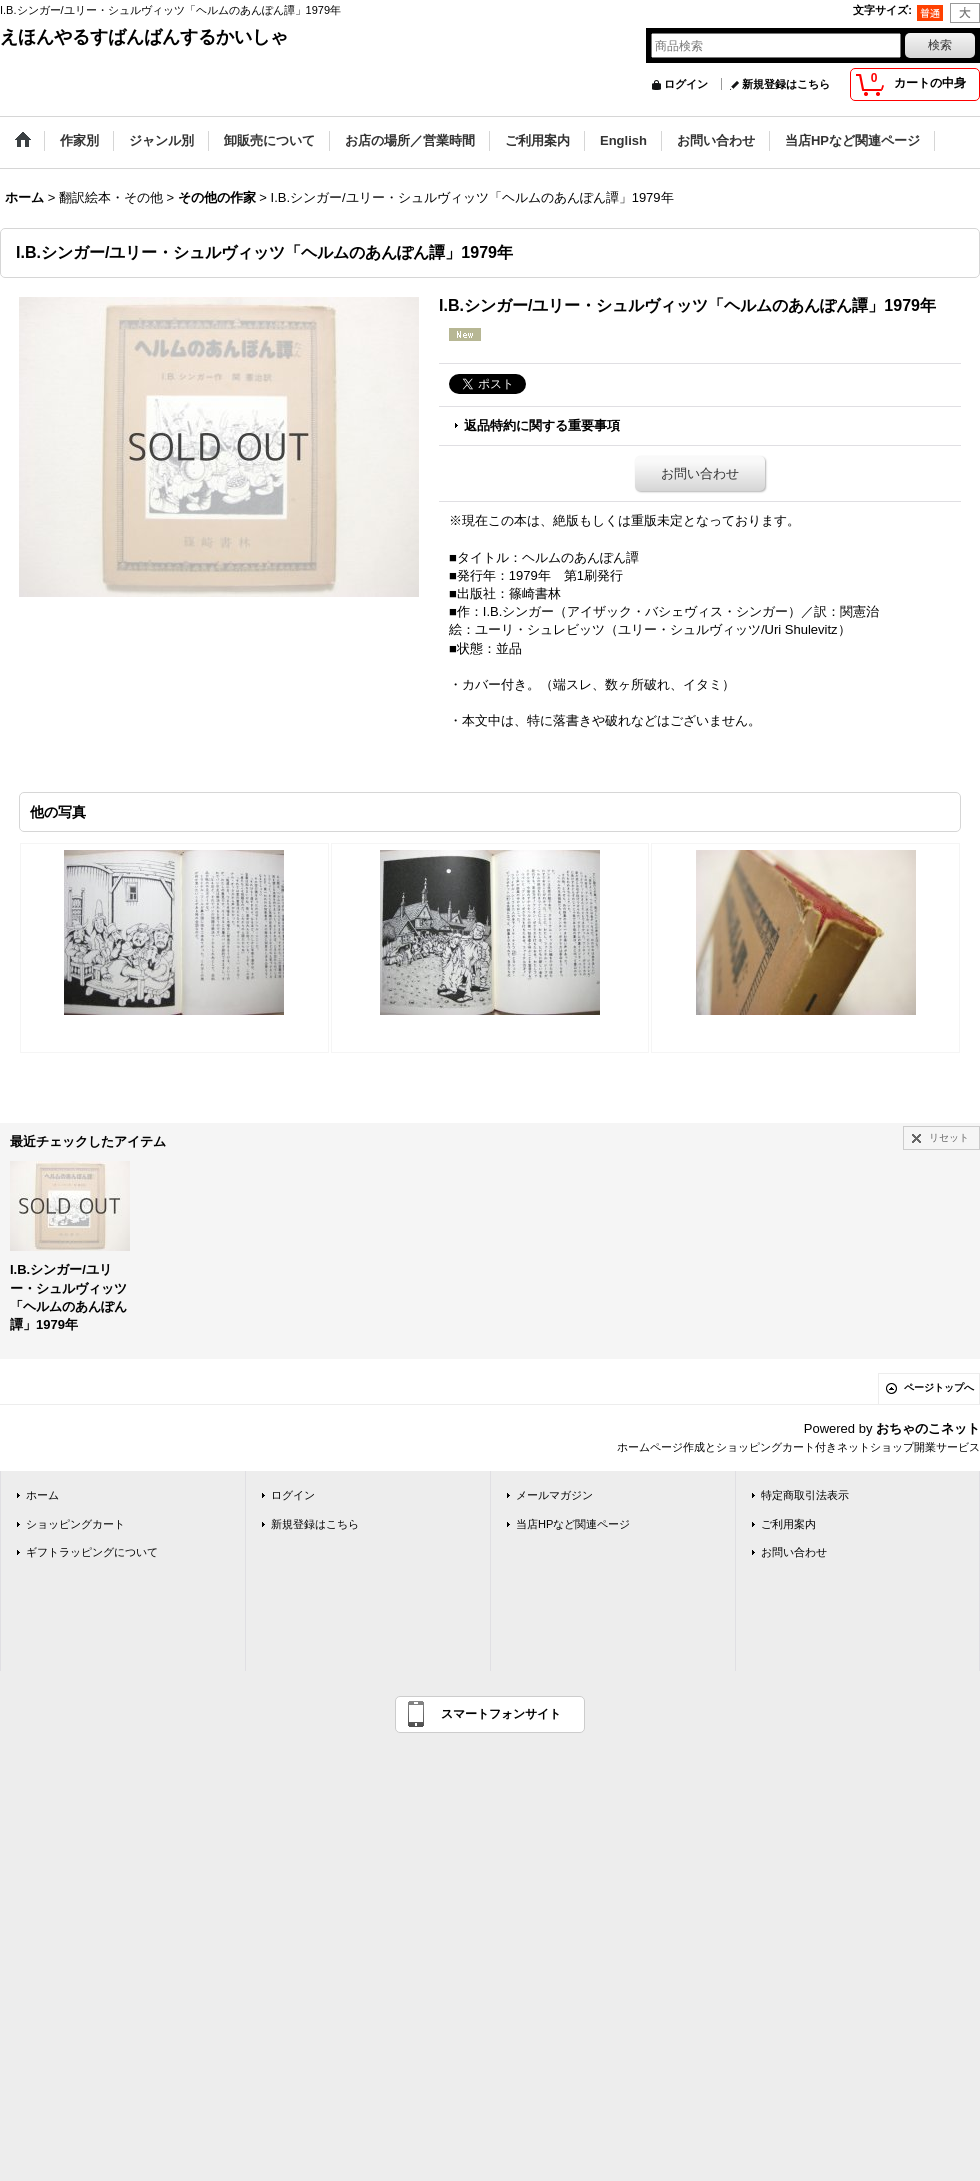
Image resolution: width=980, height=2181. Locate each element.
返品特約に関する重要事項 (542, 425)
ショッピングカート (75, 1524)
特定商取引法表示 (805, 1495)
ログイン (686, 84)
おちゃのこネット (928, 1428)
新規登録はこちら (786, 84)
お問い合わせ (700, 473)
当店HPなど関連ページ (573, 1524)
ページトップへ (939, 1387)
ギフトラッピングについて (92, 1552)
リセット (949, 1137)
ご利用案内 (788, 1524)
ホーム (42, 1495)
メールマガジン (554, 1495)
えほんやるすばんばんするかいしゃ (144, 37)
